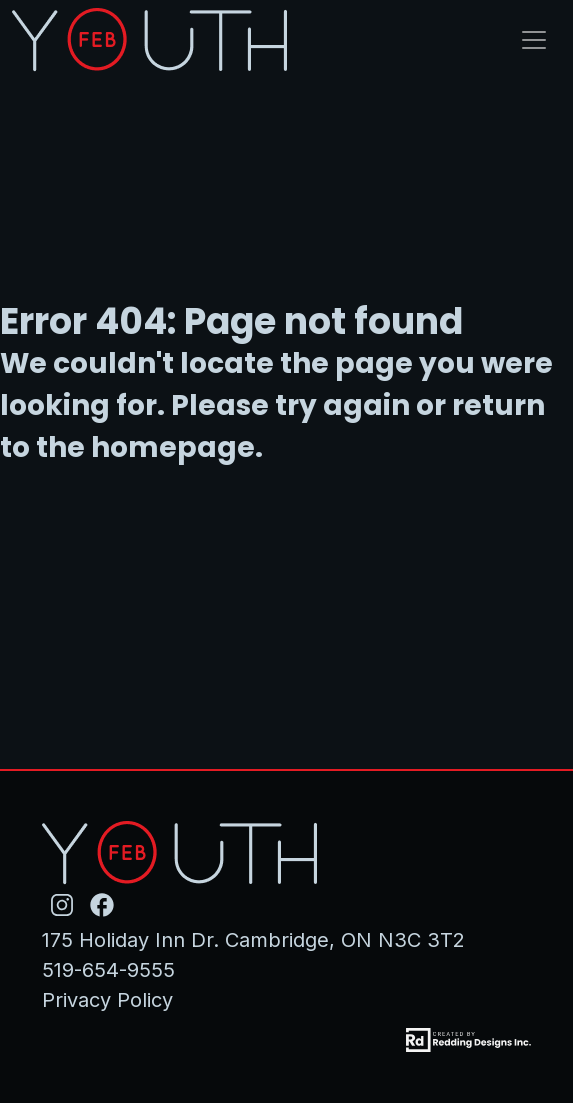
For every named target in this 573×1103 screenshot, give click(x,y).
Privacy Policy (107, 1000)
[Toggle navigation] (534, 40)
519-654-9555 (108, 970)
